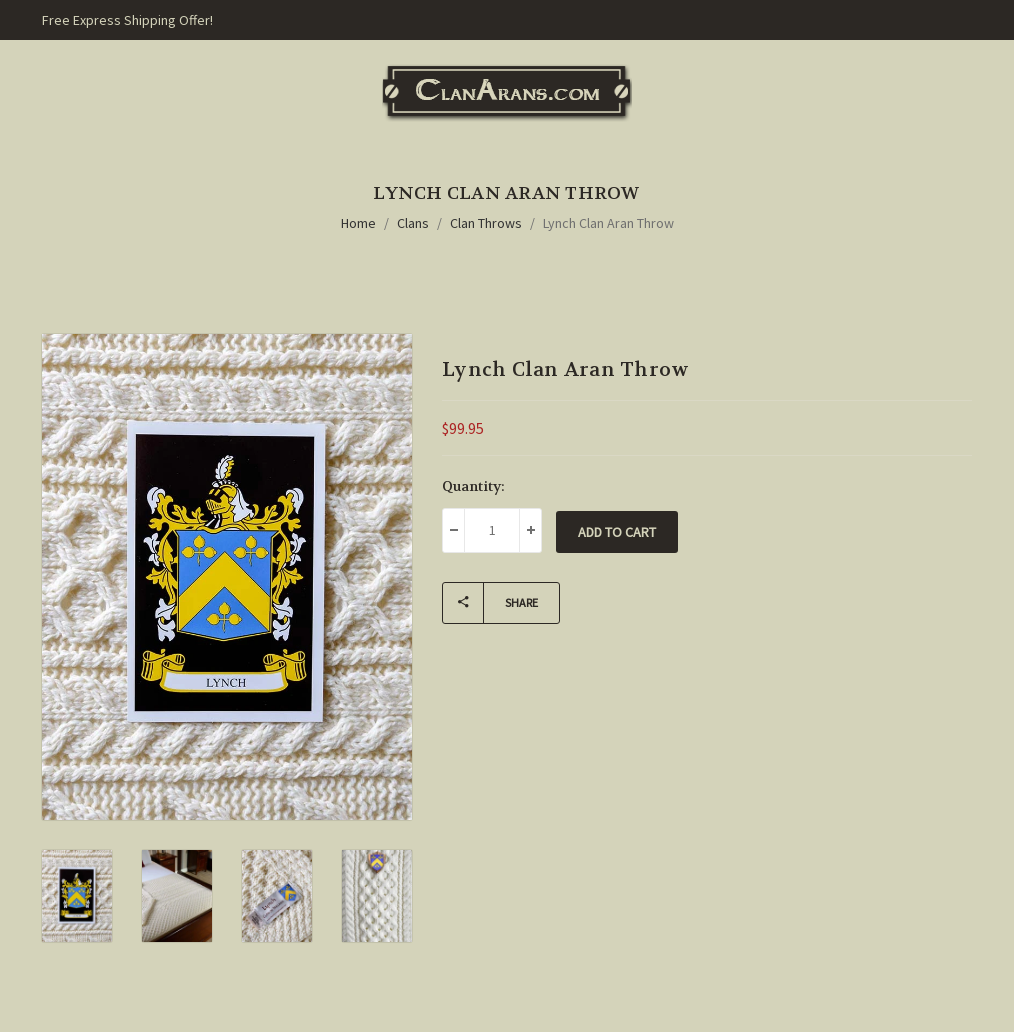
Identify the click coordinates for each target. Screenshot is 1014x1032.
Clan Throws (486, 223)
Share (490, 603)
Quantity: (473, 486)
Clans (413, 223)
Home (358, 223)
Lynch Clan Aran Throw (608, 223)
